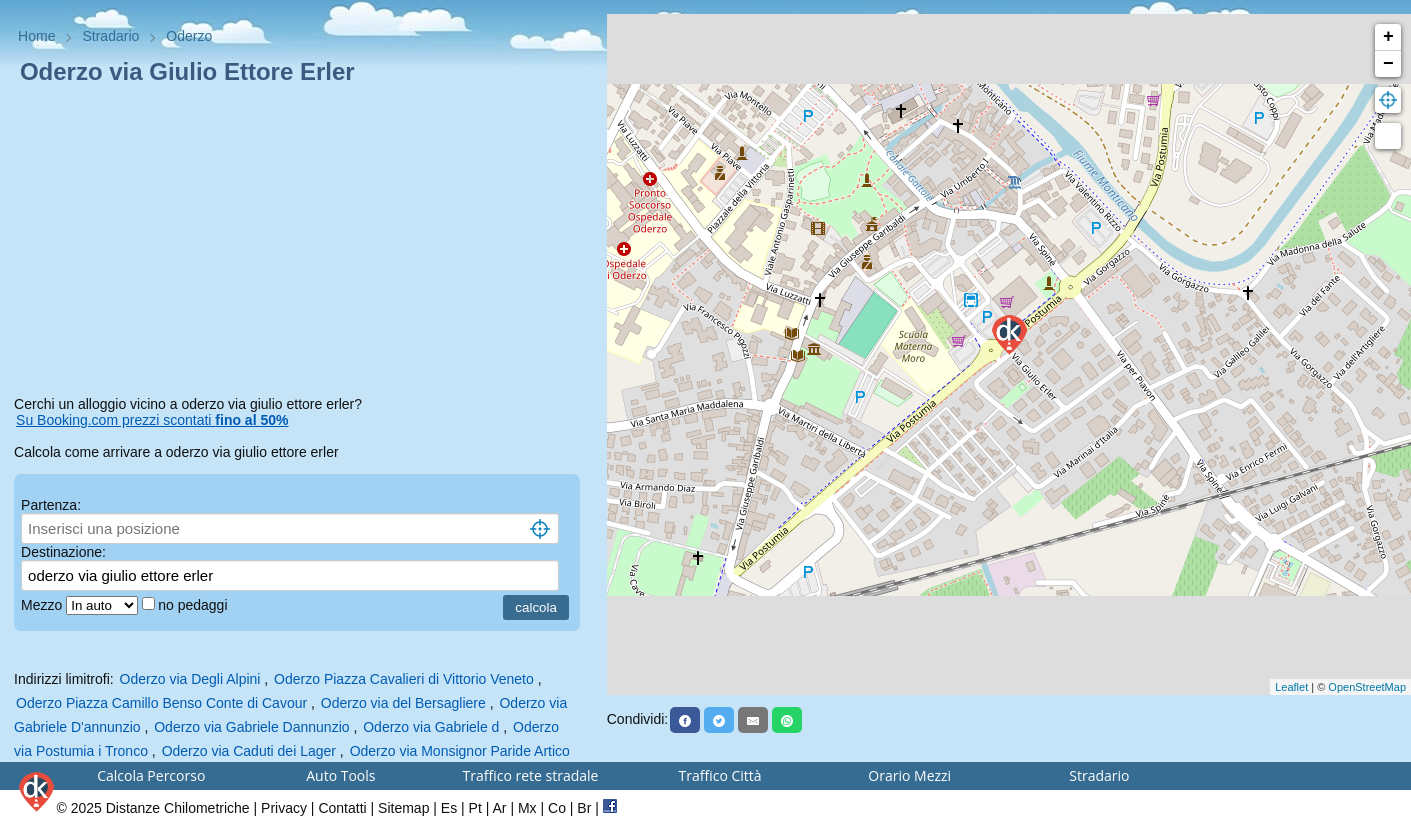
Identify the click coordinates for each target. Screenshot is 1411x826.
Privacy (284, 808)
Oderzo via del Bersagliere (403, 703)
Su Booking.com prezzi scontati (152, 420)
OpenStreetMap (1367, 687)
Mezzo (43, 605)
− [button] (1388, 64)
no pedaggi (194, 605)
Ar (500, 808)
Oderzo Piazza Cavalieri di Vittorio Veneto (404, 679)
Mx (527, 808)
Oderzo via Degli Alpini (190, 679)
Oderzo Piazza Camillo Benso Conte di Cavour (161, 703)
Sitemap (403, 808)
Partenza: (51, 505)
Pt (475, 808)
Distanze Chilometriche (178, 808)
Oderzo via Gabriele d (431, 727)
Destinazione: (63, 552)
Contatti (342, 808)
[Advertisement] (303, 244)
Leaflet (1291, 687)
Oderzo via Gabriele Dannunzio (251, 727)
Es (449, 808)
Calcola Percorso (151, 775)
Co (557, 808)
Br (584, 808)
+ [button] (1388, 37)
